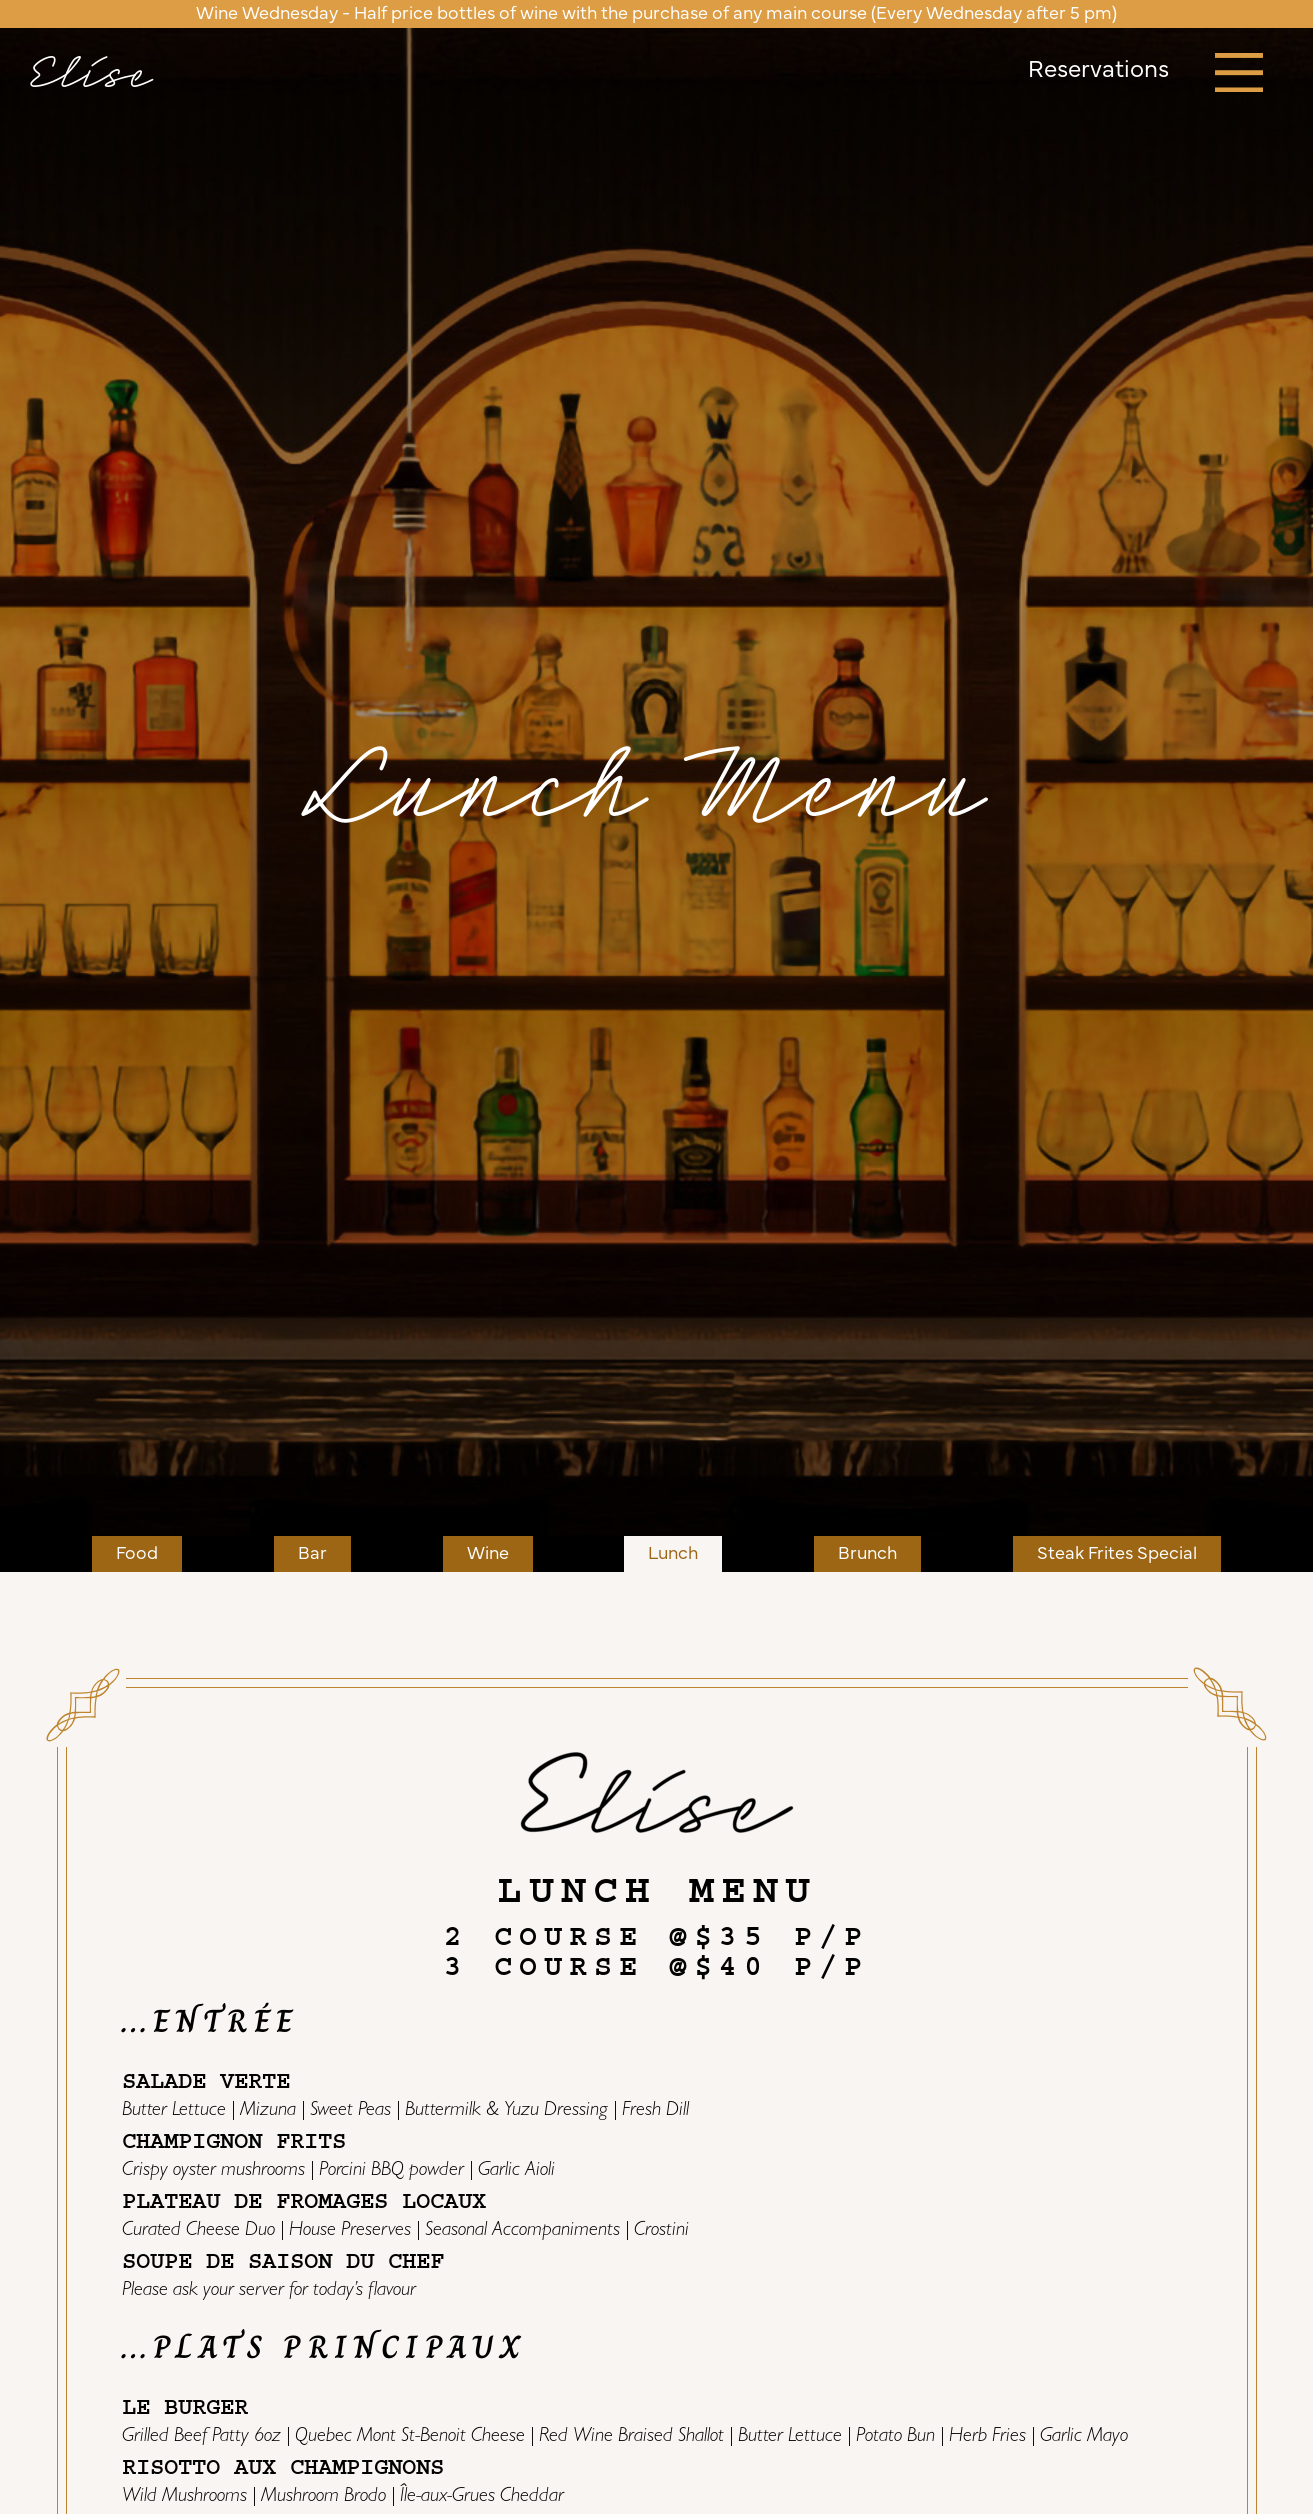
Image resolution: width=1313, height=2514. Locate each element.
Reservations (1098, 71)
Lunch (673, 1554)
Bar (312, 1554)
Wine (488, 1554)
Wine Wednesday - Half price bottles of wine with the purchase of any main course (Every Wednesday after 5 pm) (656, 14)
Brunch (867, 1554)
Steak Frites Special (1117, 1554)
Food (137, 1554)
